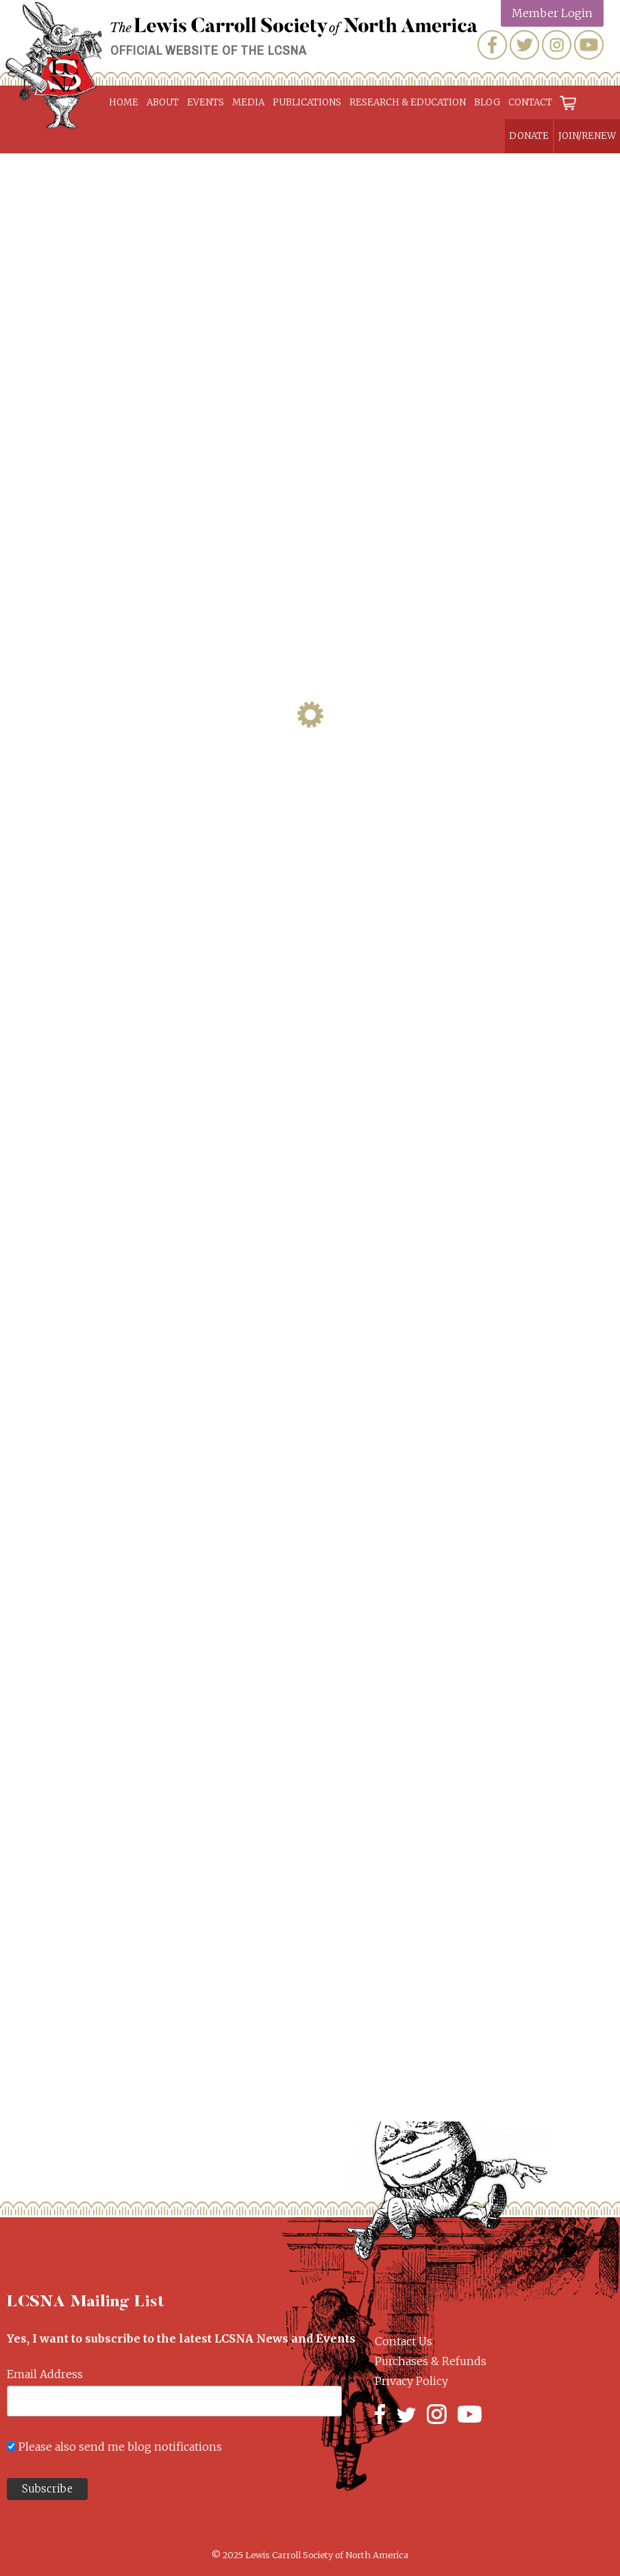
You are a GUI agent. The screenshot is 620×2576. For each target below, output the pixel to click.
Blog (487, 102)
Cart (568, 102)
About (163, 102)
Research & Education (407, 102)
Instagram (556, 45)
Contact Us (403, 2341)
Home (123, 102)
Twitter (524, 45)
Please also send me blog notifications (120, 2446)
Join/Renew (587, 136)
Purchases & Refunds (430, 2361)
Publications (307, 102)
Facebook (492, 45)
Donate (529, 136)
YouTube (589, 45)
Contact (530, 102)
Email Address (45, 2374)
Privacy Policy (411, 2381)
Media (248, 102)
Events (205, 102)
